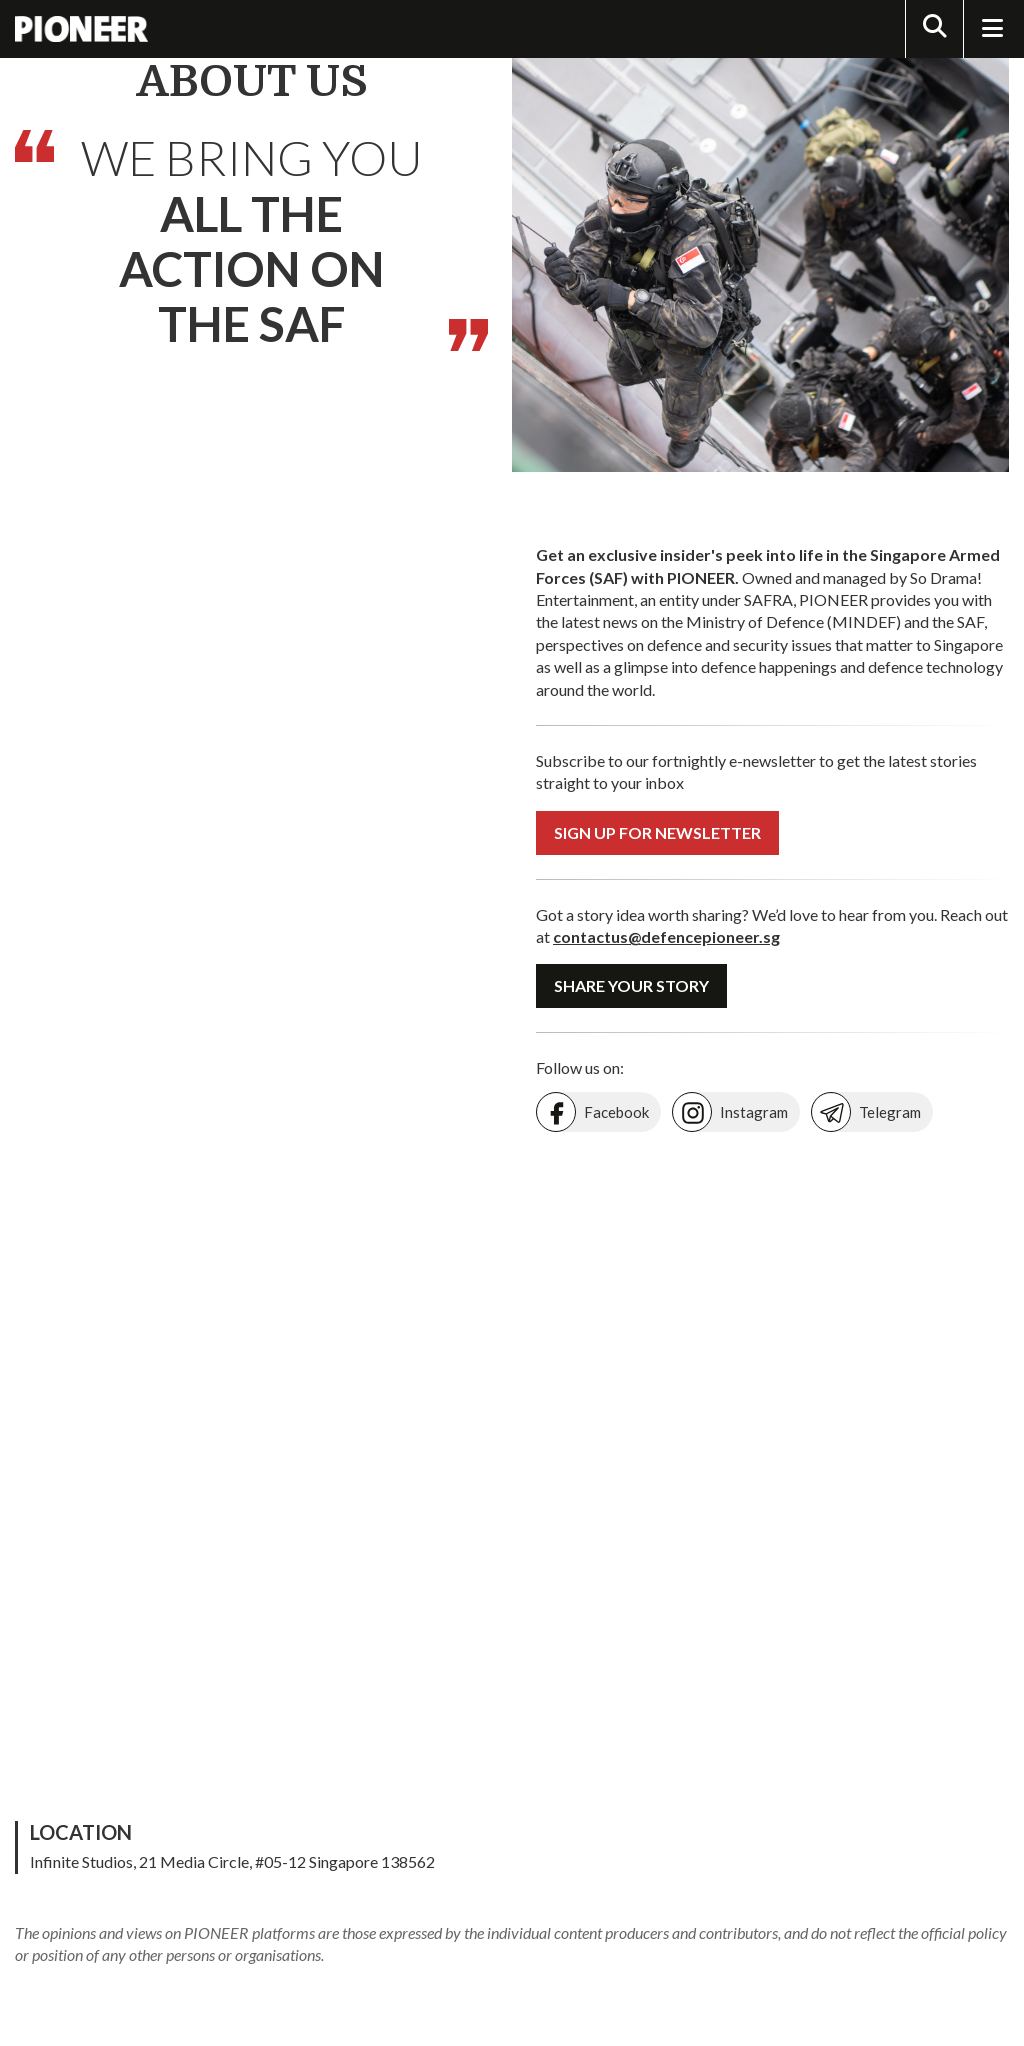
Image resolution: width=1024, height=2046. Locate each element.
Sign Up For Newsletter (657, 832)
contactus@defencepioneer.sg (666, 936)
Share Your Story (631, 985)
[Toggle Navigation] (992, 29)
